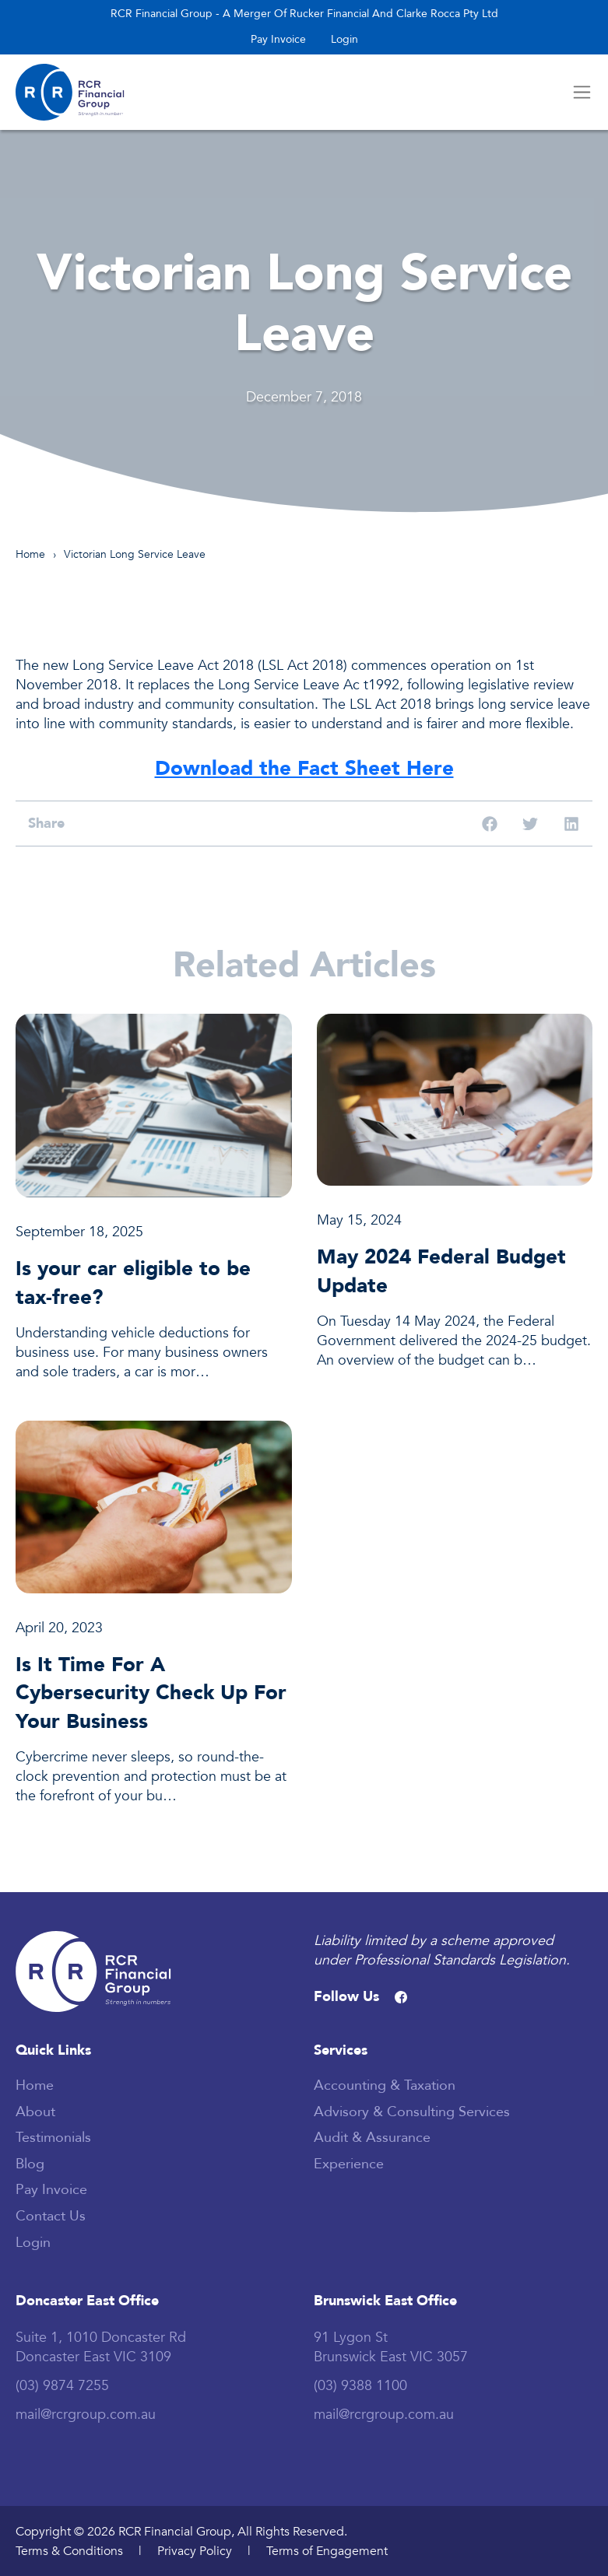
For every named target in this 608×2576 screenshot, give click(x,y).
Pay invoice (278, 39)
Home (30, 554)
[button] (490, 824)
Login (344, 39)
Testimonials (53, 2137)
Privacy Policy (194, 2551)
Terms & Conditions (69, 2551)
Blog (30, 2163)
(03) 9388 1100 (360, 2385)
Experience (349, 2163)
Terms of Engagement (327, 2551)
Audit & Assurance (372, 2137)
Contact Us (51, 2215)
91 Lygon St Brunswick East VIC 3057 (391, 2347)
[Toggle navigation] (581, 92)
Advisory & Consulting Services (412, 2111)
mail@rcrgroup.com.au (86, 2414)
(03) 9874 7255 (62, 2385)
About (35, 2111)
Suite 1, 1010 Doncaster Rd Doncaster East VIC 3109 (101, 2347)
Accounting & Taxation (384, 2085)
